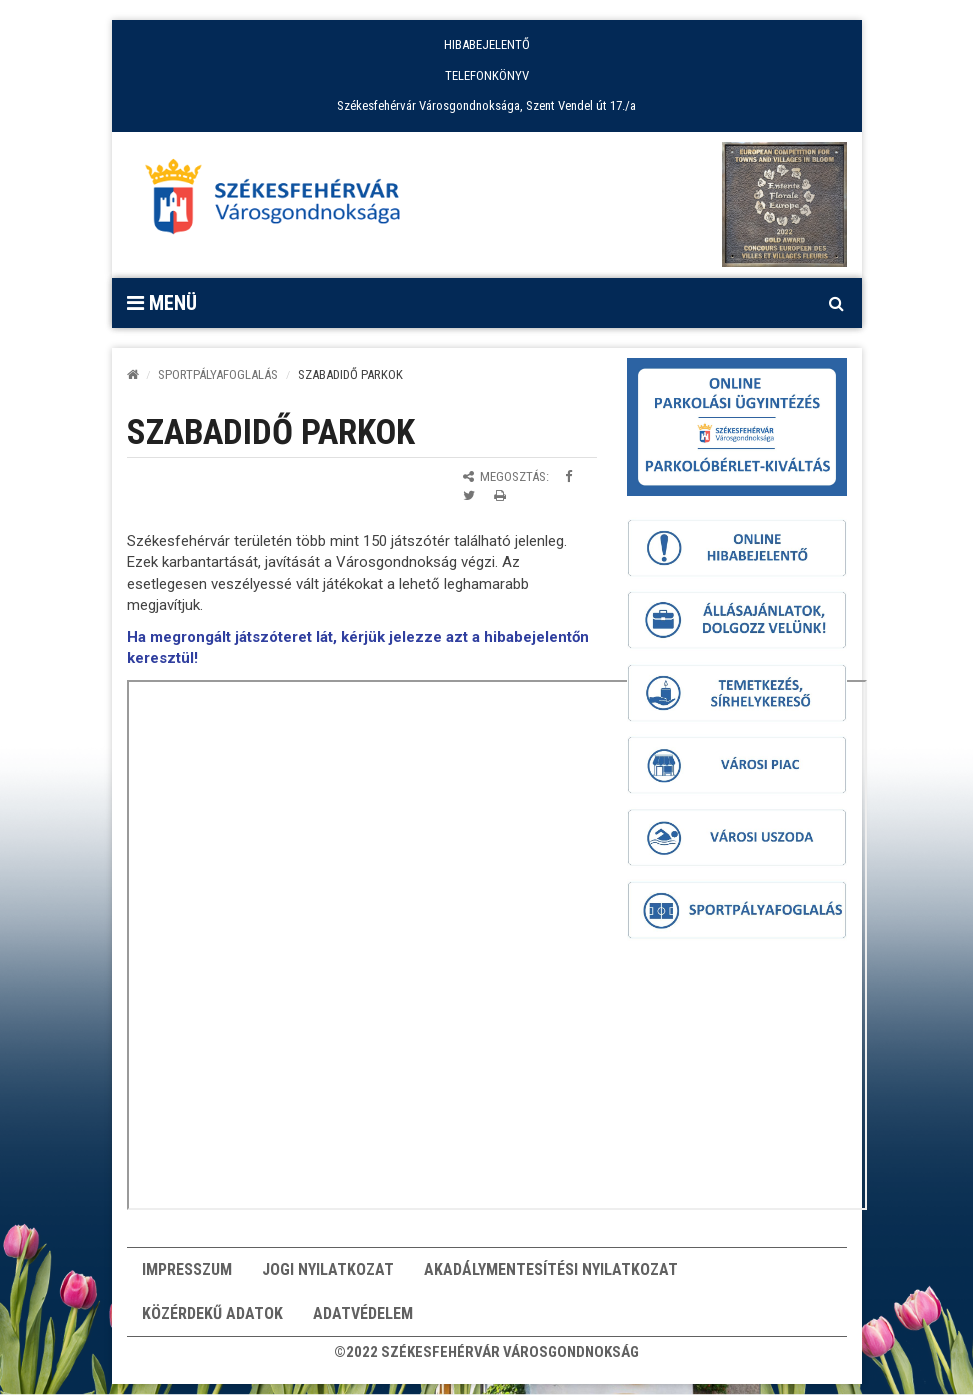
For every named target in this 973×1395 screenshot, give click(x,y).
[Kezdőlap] (133, 374)
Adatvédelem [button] (363, 1322)
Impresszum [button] (187, 1272)
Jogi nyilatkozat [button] (328, 1272)
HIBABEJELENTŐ (487, 44)
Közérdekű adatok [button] (212, 1322)
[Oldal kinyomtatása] (500, 495)
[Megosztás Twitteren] (469, 495)
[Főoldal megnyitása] (282, 202)
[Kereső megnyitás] (837, 303)
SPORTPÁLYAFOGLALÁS (218, 374)
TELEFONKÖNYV (487, 75)
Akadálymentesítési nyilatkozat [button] (551, 1272)
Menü (162, 303)
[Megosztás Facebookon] (568, 476)
